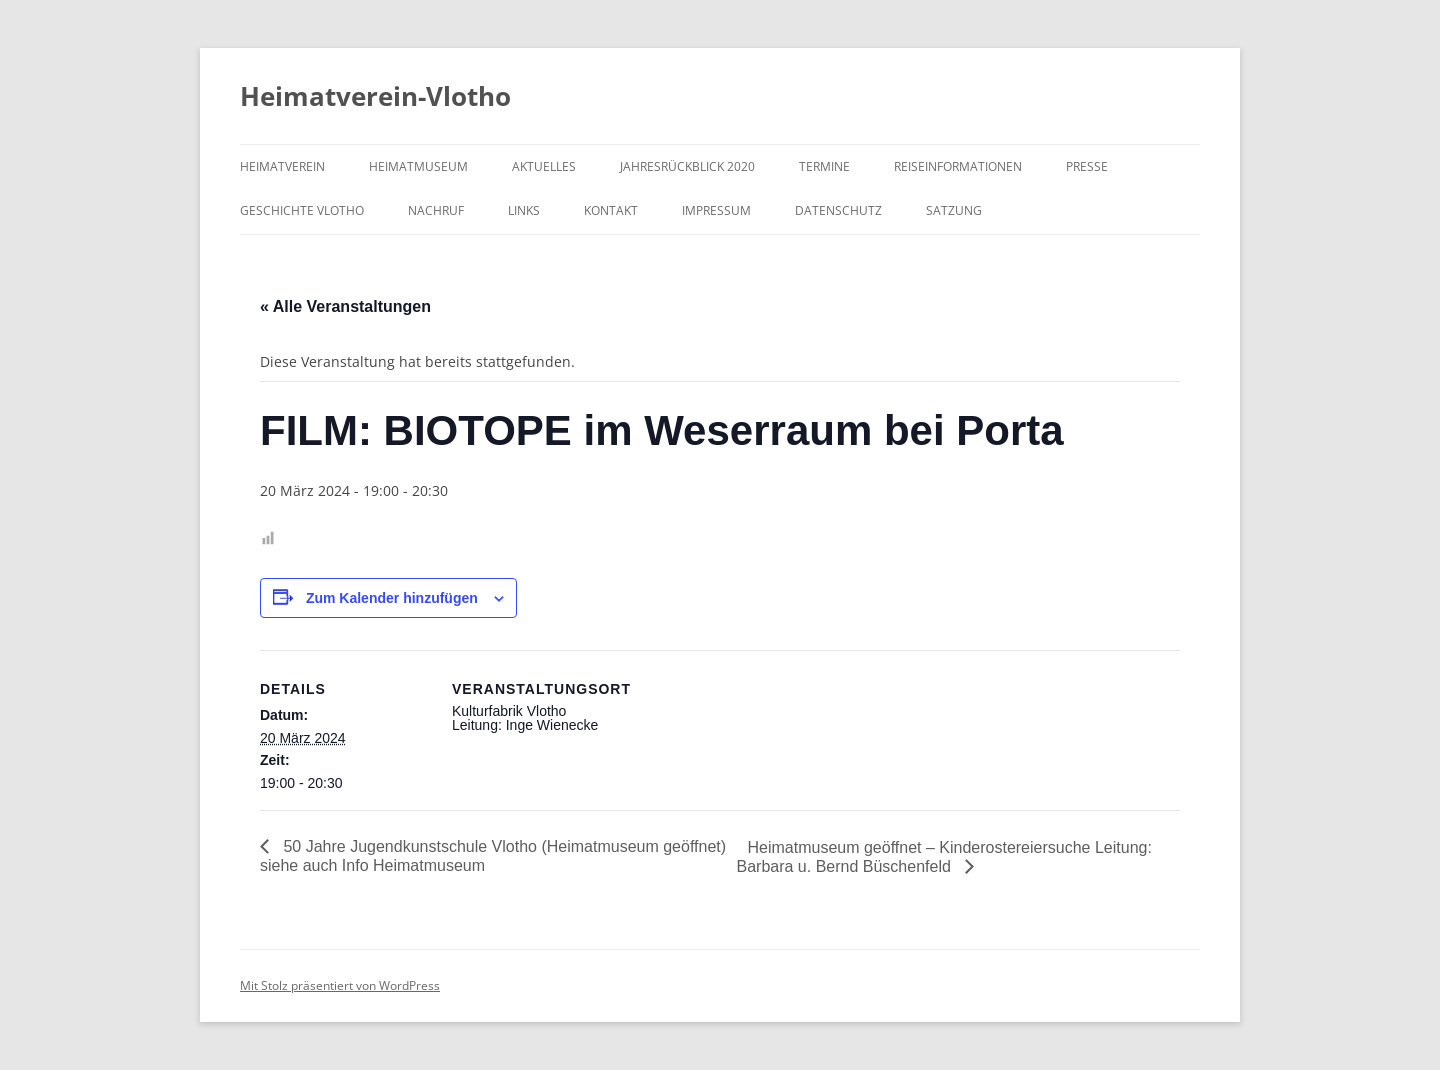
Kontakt (611, 210)
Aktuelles (544, 166)
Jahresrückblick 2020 (687, 166)
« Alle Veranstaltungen (345, 306)
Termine (824, 166)
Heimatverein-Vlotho (375, 96)
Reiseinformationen (958, 166)
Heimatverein (282, 166)
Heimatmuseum (418, 166)
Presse (1087, 166)
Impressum (716, 210)
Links (524, 210)
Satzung (954, 210)
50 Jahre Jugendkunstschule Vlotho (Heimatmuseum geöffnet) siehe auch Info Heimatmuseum (493, 856)
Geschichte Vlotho (302, 210)
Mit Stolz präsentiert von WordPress (340, 985)
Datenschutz (838, 210)
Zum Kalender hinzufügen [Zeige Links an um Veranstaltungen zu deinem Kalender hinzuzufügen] (392, 598)
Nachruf (436, 210)
